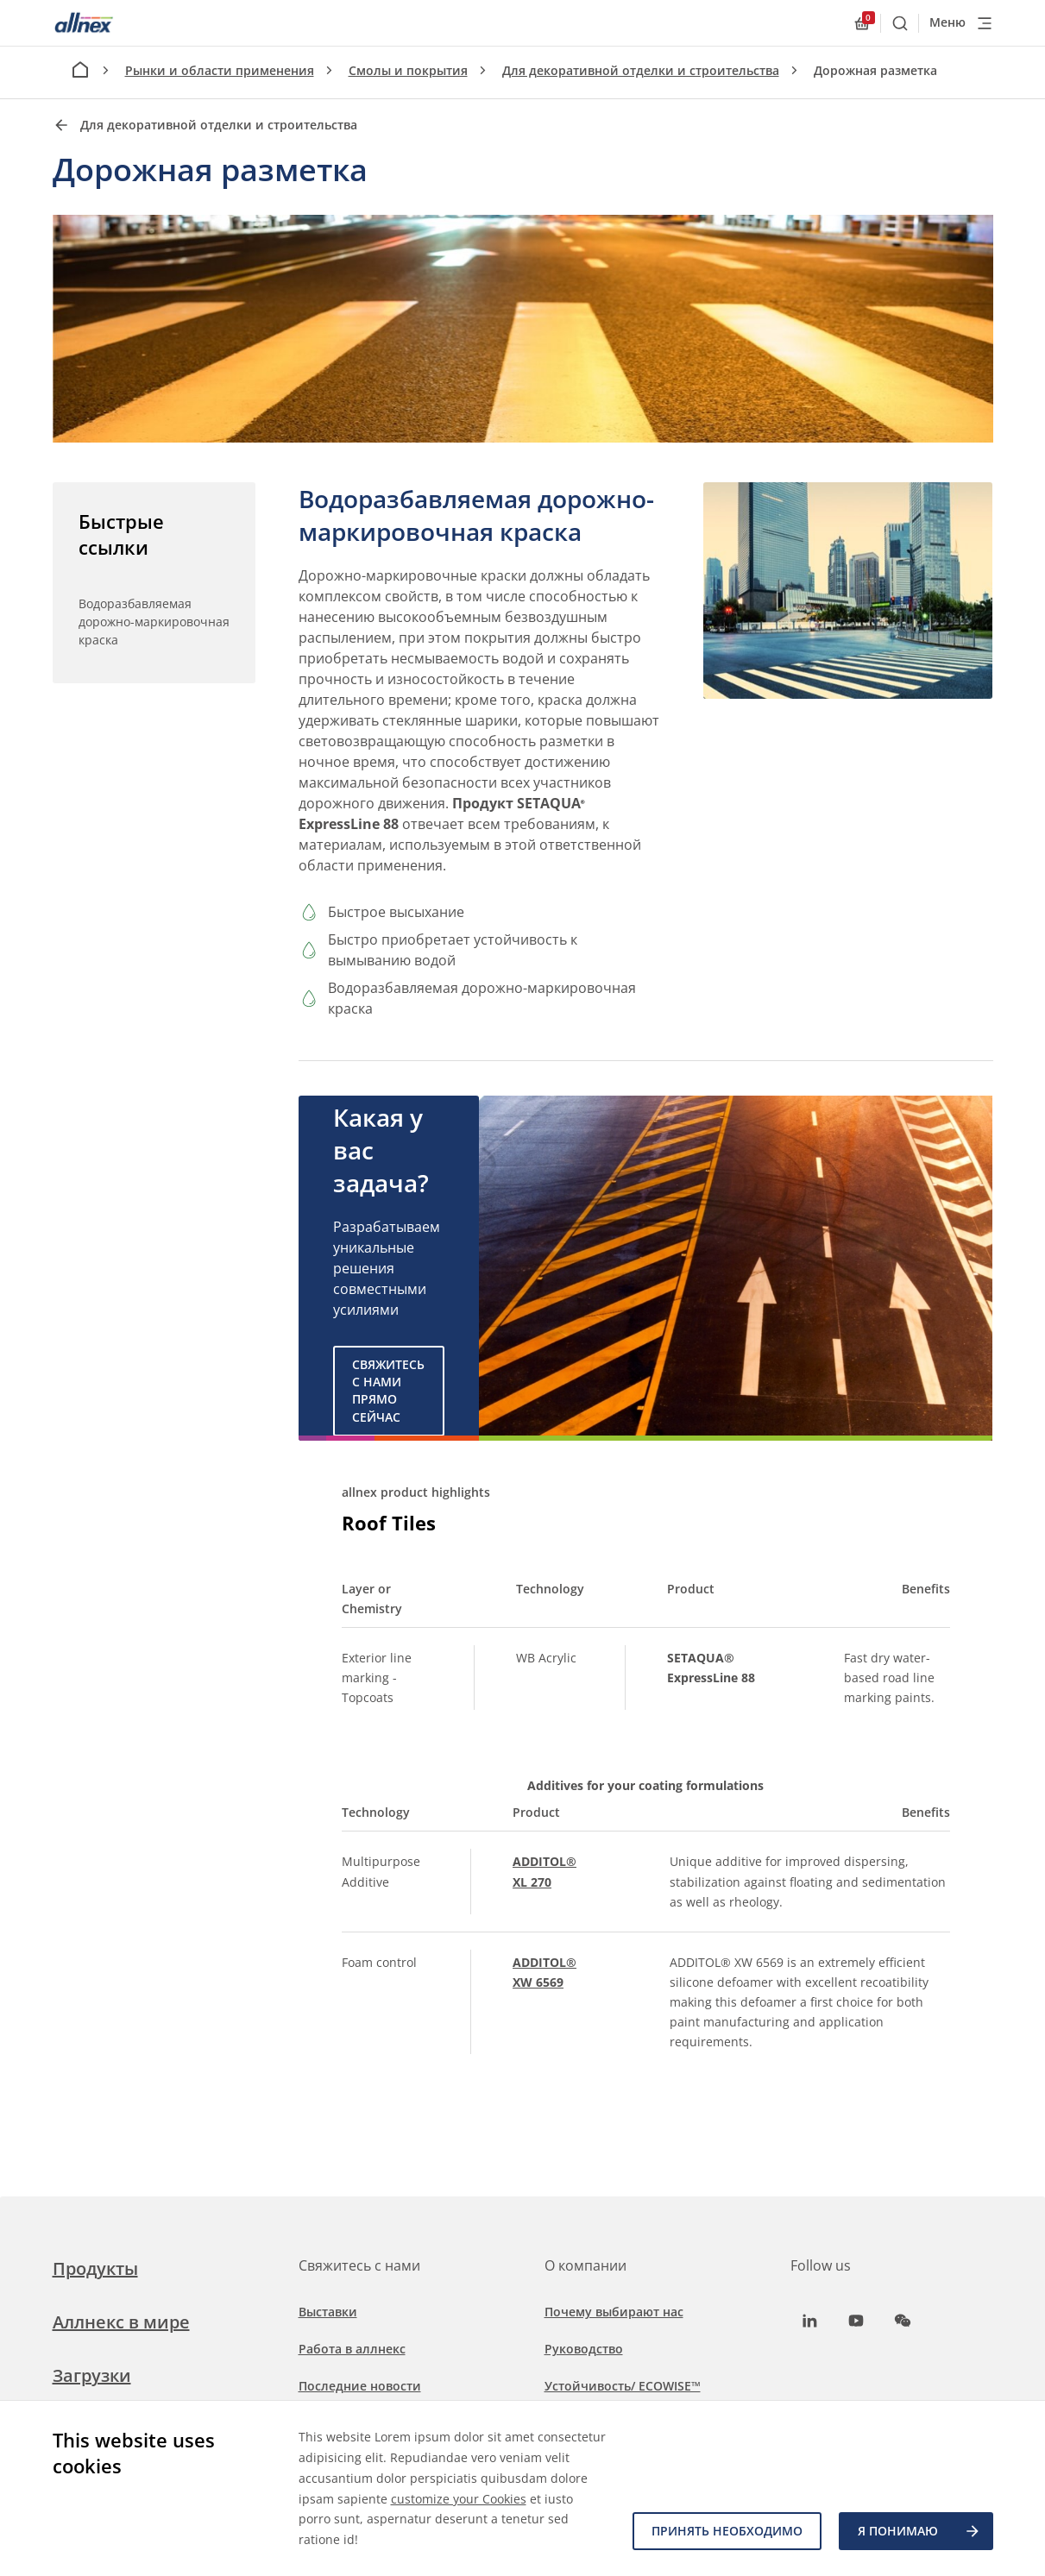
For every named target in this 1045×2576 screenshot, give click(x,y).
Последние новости (360, 2386)
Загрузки (92, 2375)
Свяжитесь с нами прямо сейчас (388, 1390)
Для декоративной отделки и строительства (640, 70)
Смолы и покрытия (408, 70)
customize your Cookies (458, 2499)
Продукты (95, 2268)
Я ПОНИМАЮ (919, 2531)
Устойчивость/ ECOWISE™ (623, 2386)
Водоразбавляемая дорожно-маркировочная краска (154, 621)
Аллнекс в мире (121, 2322)
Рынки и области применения (219, 70)
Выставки (328, 2311)
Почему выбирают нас (614, 2311)
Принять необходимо (727, 2531)
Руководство (584, 2348)
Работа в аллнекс (352, 2348)
